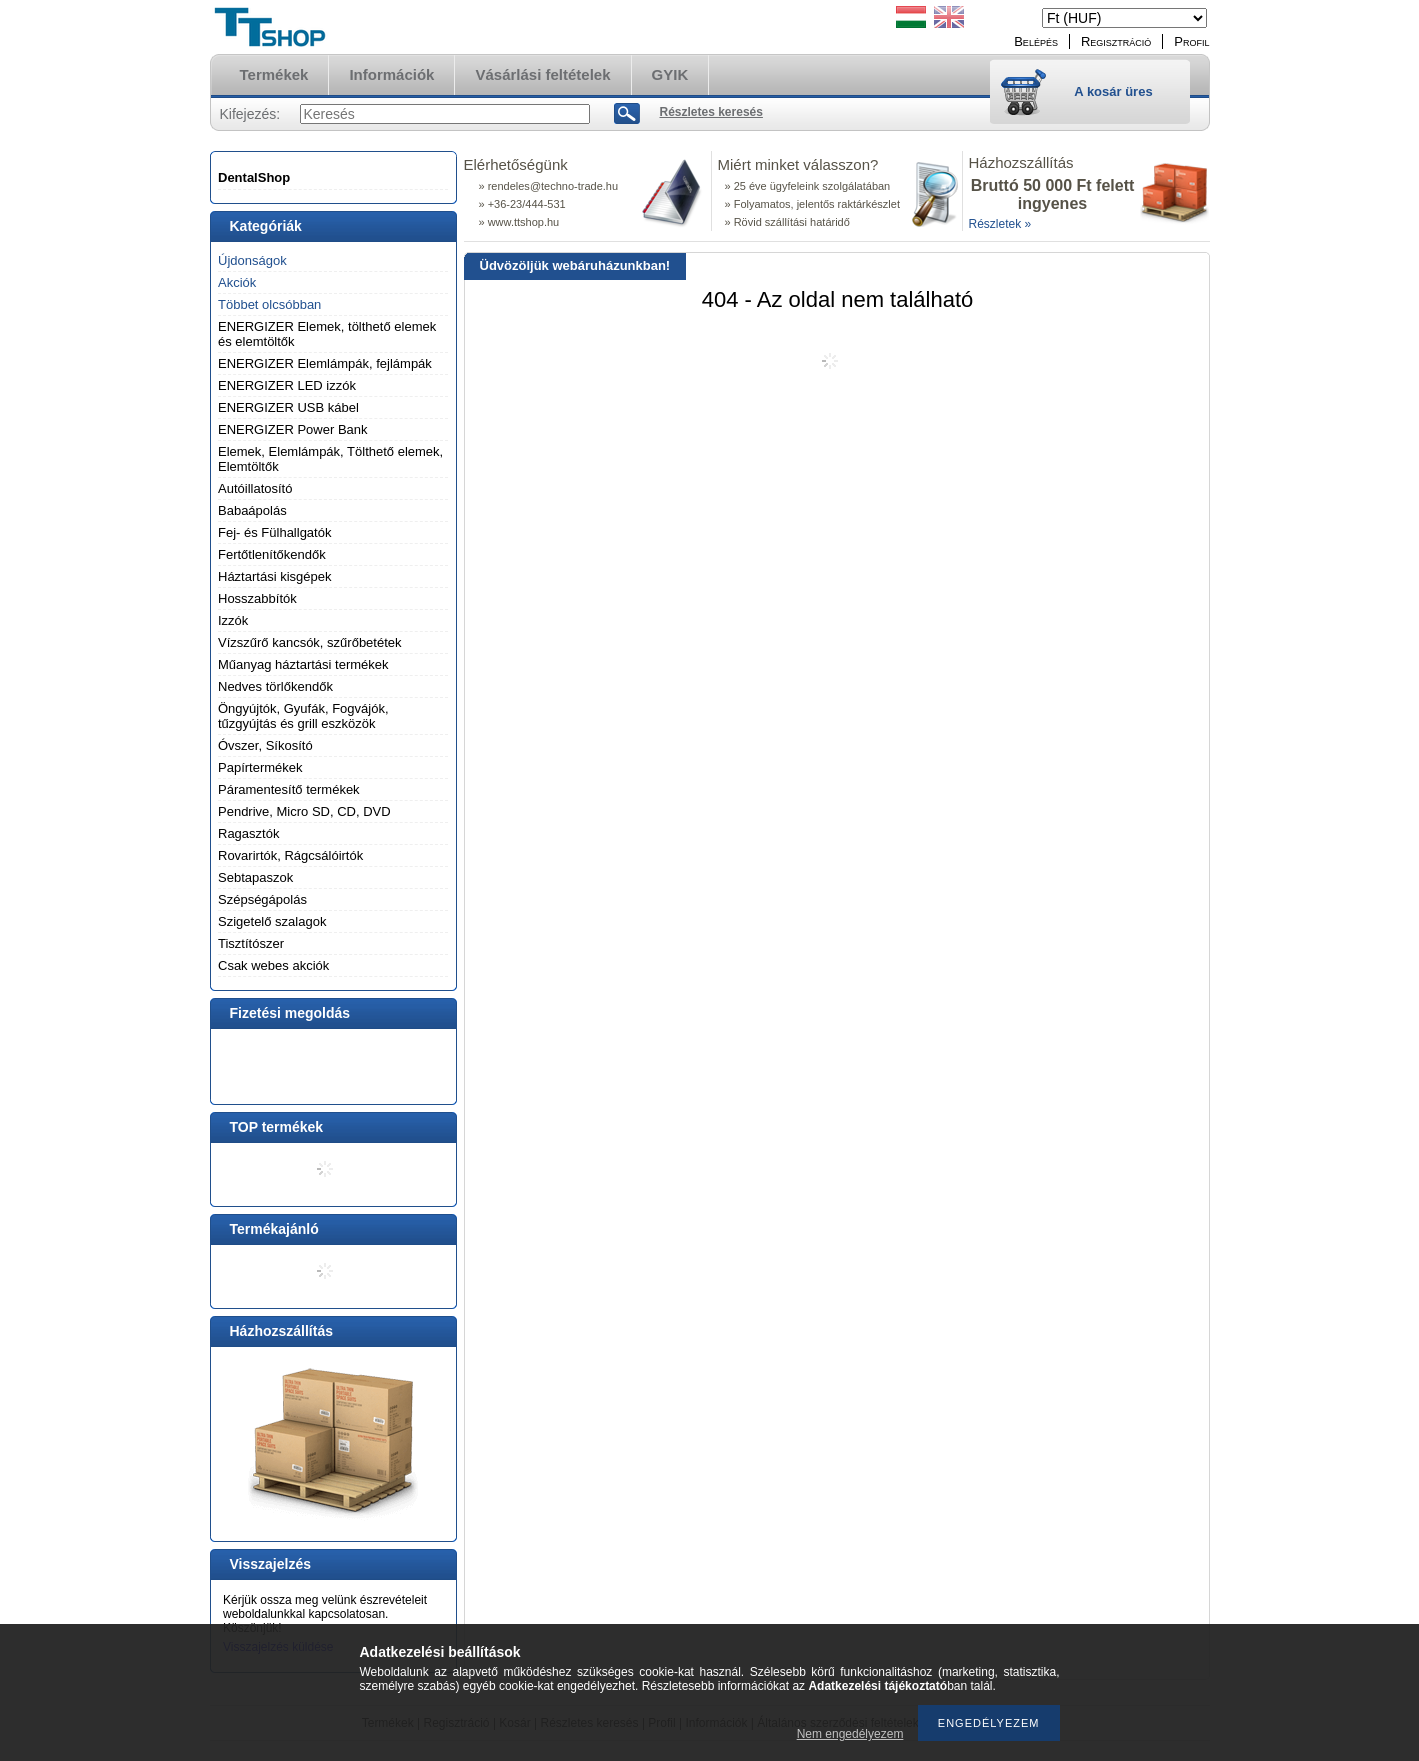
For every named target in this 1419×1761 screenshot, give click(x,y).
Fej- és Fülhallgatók (274, 532)
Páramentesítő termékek (289, 789)
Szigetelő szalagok (272, 921)
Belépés (1036, 41)
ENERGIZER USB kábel (288, 407)
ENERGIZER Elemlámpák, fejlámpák (325, 363)
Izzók (233, 620)
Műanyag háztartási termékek (303, 664)
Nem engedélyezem (850, 1734)
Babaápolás (252, 510)
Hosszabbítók (257, 598)
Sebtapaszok (255, 877)
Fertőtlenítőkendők (272, 554)
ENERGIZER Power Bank (293, 429)
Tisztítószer (251, 943)
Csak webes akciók (273, 965)
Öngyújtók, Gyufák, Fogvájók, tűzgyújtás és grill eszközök (303, 716)
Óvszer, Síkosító (265, 745)
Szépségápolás (262, 899)
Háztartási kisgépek (274, 576)
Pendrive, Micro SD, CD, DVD (304, 811)
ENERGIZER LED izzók (287, 385)
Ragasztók (248, 833)
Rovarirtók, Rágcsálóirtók (290, 855)
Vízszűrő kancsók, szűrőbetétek (310, 642)
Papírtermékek (260, 767)
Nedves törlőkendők (275, 686)
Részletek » (1000, 224)
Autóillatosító (255, 488)
